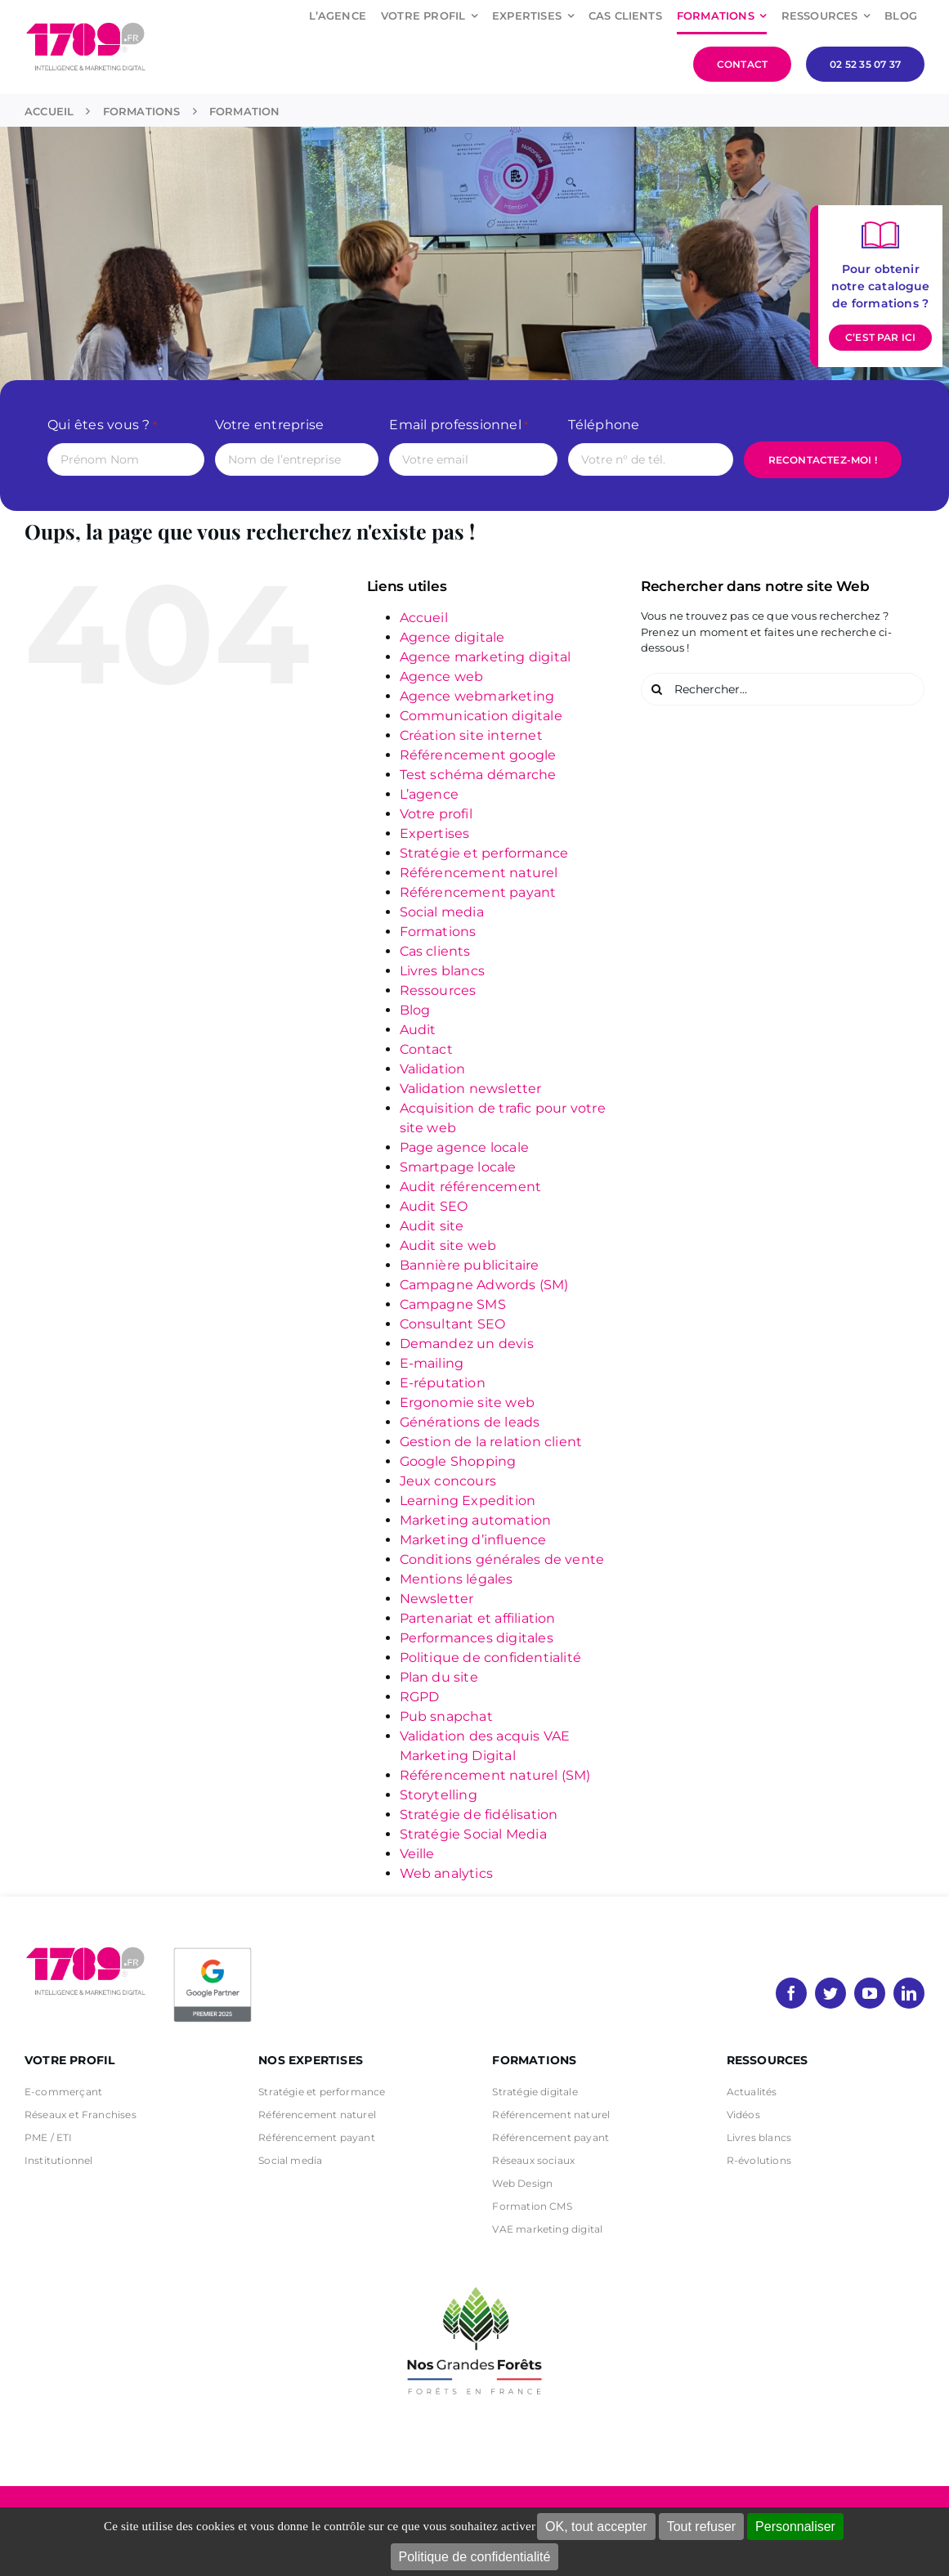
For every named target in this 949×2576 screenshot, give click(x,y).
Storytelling (438, 1795)
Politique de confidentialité (475, 2557)
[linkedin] (908, 1993)
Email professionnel (458, 425)
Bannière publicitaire (469, 1265)
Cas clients (435, 951)
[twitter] (830, 1993)
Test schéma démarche (478, 774)
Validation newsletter (471, 1088)
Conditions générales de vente (502, 1559)
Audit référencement (471, 1186)
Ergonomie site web (467, 1402)
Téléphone (603, 424)
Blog (415, 1010)
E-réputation (443, 1383)
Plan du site (439, 1677)
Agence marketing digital (485, 657)
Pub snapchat (446, 1716)
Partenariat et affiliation (478, 1618)
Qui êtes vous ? (102, 425)
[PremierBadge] (212, 1950)
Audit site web (448, 1245)
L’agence (429, 794)
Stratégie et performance (484, 853)
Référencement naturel (479, 872)
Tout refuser (701, 2526)
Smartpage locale (458, 1167)
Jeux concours (448, 1481)
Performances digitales (476, 1638)
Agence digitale (452, 637)
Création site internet (471, 735)
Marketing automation (476, 1520)
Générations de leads (470, 1422)
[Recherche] (657, 689)
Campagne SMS (453, 1304)
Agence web (442, 676)
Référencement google (478, 755)
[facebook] (791, 1993)
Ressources (438, 990)
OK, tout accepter (596, 2526)
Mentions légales (456, 1579)
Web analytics (447, 1873)
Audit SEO (434, 1206)
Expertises (435, 833)
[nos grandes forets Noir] (475, 2278)
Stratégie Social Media (473, 1834)
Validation (433, 1069)
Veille (417, 1853)
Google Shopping (458, 1461)
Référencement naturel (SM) (495, 1775)
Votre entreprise (270, 424)
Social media (442, 912)
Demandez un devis (467, 1343)
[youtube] (869, 1993)
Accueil (424, 617)
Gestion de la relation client (491, 1441)
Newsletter (437, 1598)
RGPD (420, 1697)
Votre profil (436, 814)
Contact (426, 1049)
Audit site (432, 1226)
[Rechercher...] (782, 689)
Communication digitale (481, 716)
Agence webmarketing (477, 696)
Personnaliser (795, 2526)
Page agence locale (465, 1147)
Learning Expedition (468, 1500)
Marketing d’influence (473, 1540)
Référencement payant (478, 892)
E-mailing (432, 1363)
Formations (438, 931)
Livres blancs (443, 971)
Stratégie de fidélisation (479, 1814)
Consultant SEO (453, 1324)
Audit (418, 1029)
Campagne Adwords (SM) (484, 1284)
